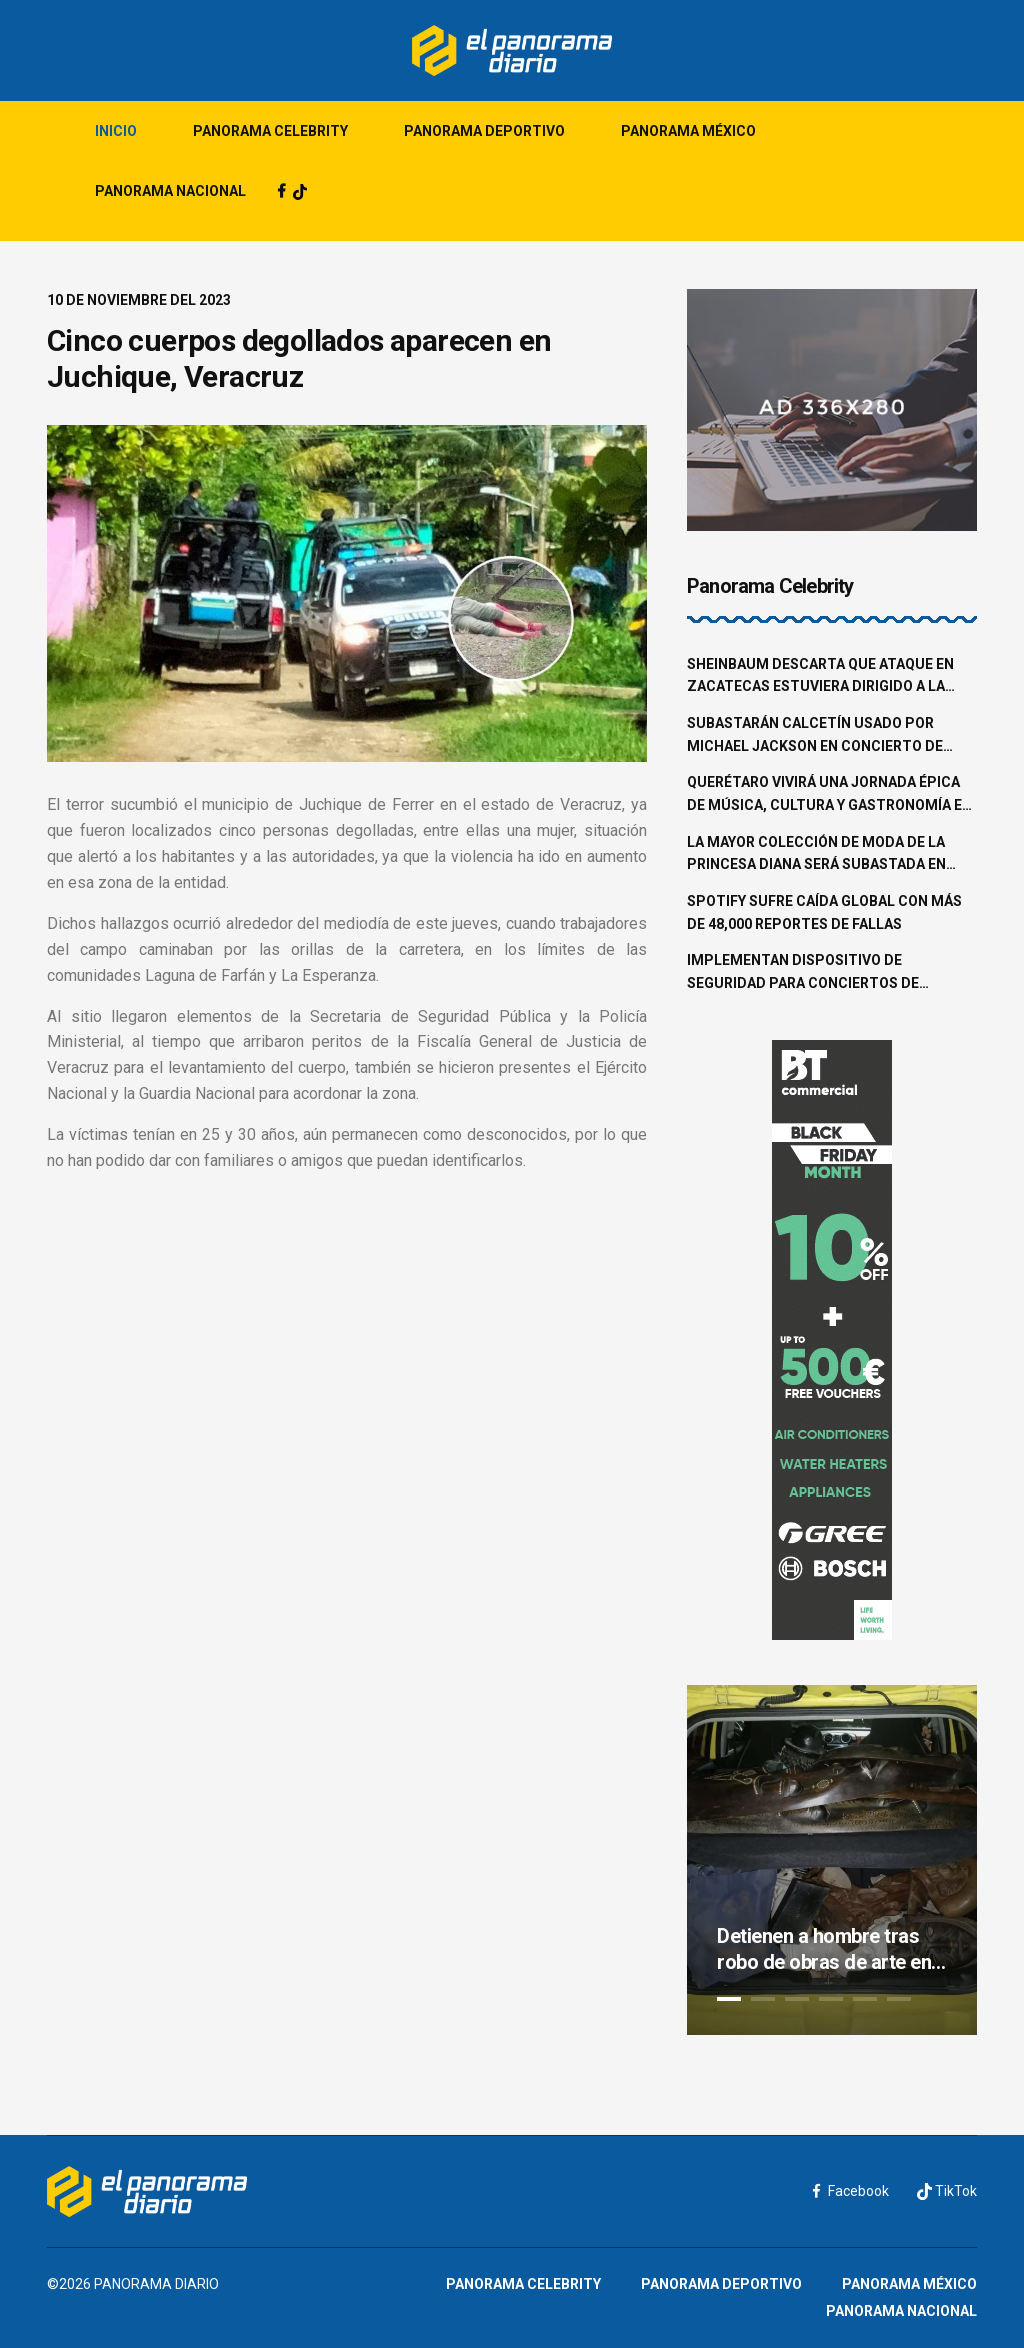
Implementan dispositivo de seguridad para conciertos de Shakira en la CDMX (803, 973)
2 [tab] (763, 1999)
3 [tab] (797, 1999)
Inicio (116, 131)
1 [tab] (729, 1999)
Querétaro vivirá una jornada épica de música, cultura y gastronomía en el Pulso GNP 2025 (829, 795)
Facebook (851, 2191)
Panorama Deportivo (484, 131)
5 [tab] (865, 1999)
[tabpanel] (832, 1860)
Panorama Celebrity (270, 131)
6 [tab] (899, 1999)
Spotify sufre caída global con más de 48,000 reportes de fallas (824, 912)
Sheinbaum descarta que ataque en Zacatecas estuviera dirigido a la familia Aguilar (820, 677)
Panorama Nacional (170, 191)
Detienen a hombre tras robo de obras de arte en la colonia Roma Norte (824, 1949)
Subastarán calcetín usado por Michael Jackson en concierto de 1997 (815, 736)
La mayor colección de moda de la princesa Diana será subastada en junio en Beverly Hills (816, 855)
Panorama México (688, 131)
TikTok (947, 2191)
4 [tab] (831, 1999)
